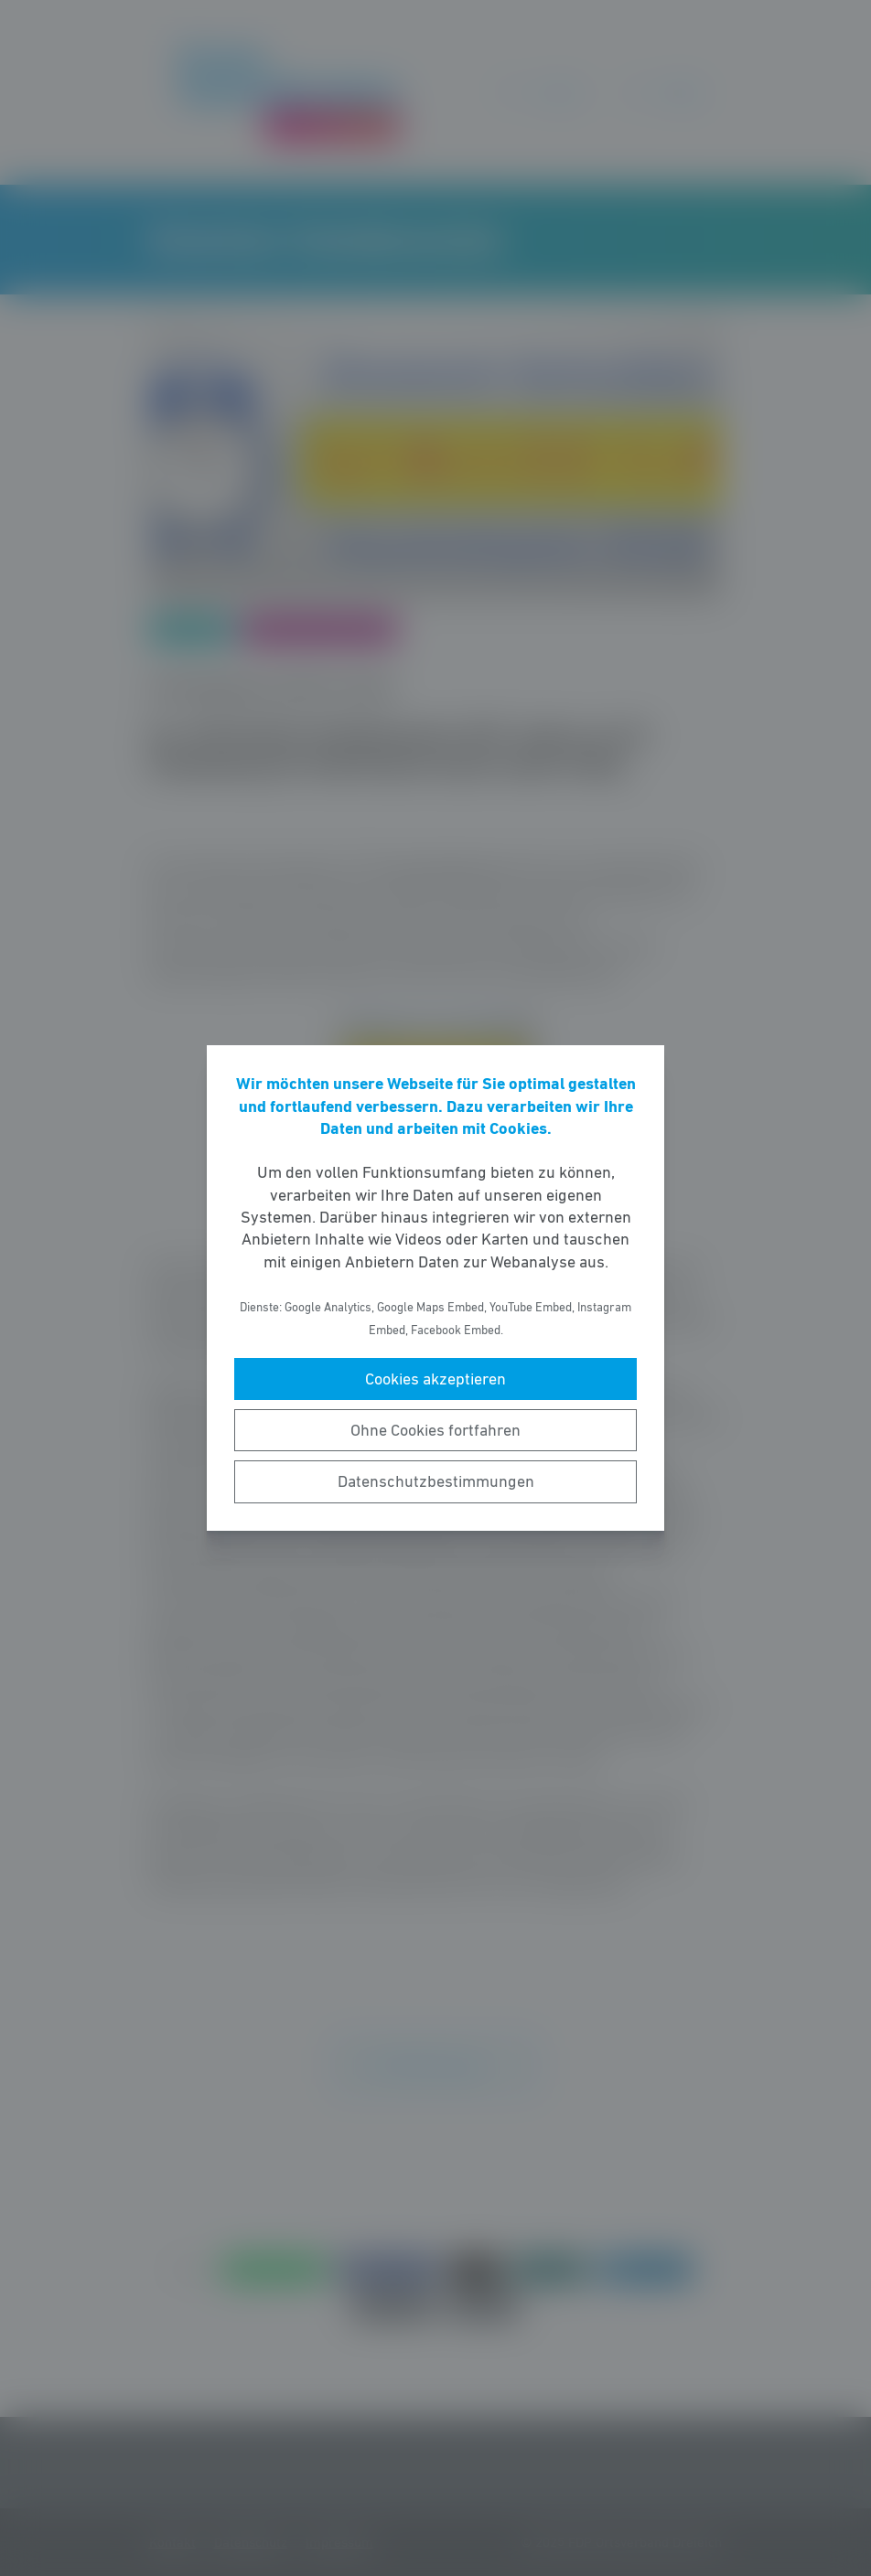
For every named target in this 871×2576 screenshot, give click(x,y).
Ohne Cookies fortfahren (435, 1430)
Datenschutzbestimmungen (436, 1481)
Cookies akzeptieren (435, 1379)
